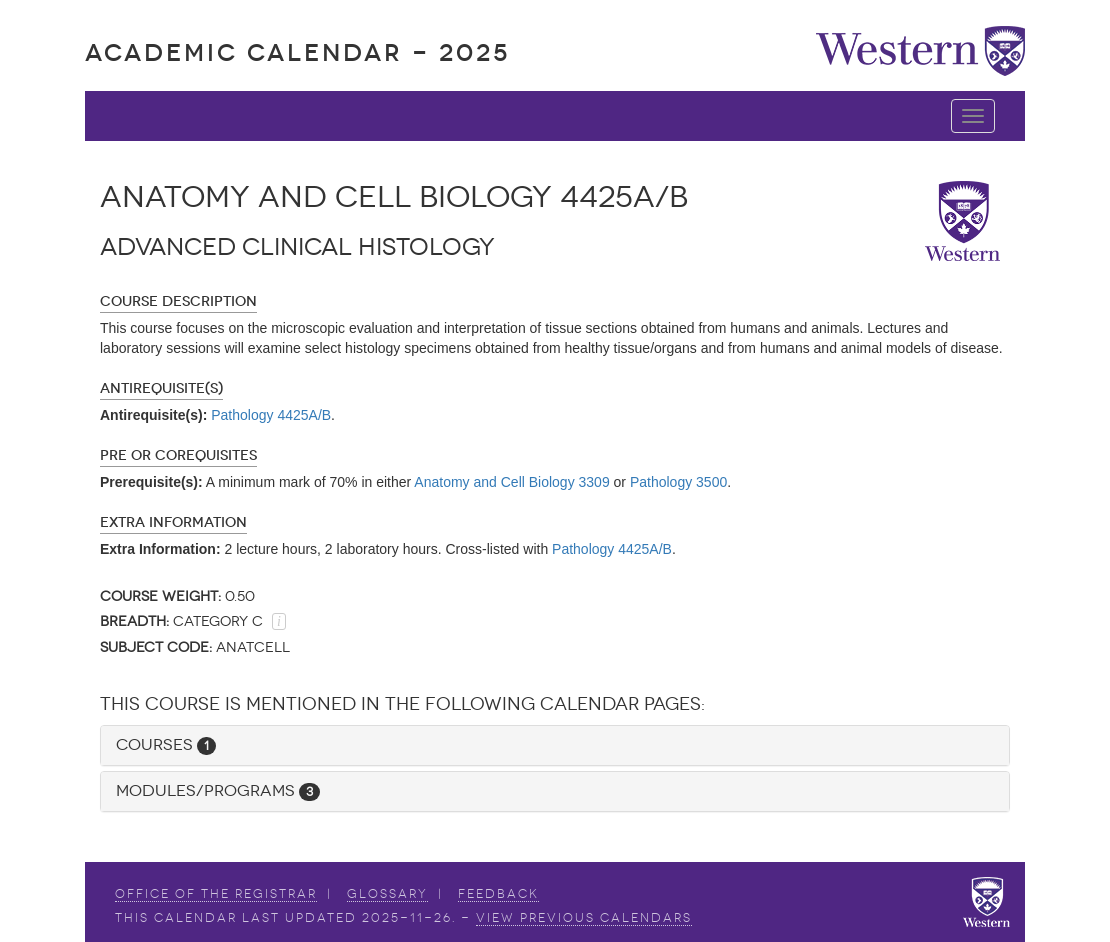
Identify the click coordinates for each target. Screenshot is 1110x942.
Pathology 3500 (678, 482)
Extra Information (173, 522)
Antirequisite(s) (161, 388)
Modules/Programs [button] (218, 790)
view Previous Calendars (584, 918)
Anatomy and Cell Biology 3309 (511, 482)
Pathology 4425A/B (271, 415)
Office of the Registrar (216, 894)
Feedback (498, 894)
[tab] (555, 745)
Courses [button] (166, 744)
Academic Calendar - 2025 (297, 52)
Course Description (178, 301)
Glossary (387, 894)
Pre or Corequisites (178, 455)
